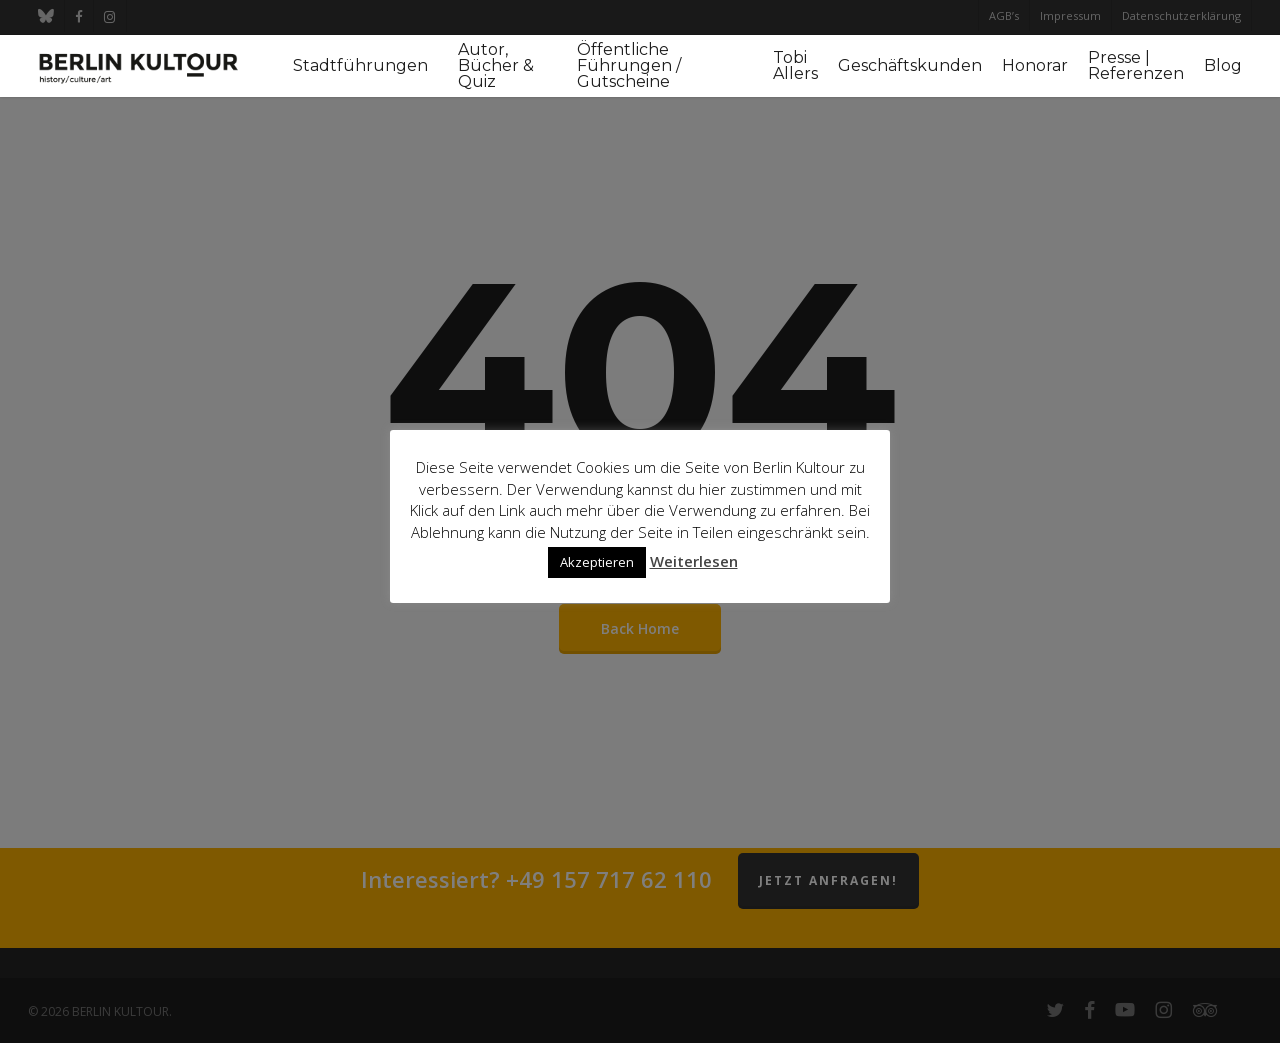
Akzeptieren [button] (597, 562)
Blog (1223, 66)
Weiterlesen (694, 561)
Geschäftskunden (910, 66)
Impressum (1070, 15)
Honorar (1035, 66)
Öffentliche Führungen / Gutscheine (629, 66)
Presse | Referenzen (1136, 66)
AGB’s (1004, 15)
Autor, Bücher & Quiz (496, 66)
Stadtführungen (360, 66)
